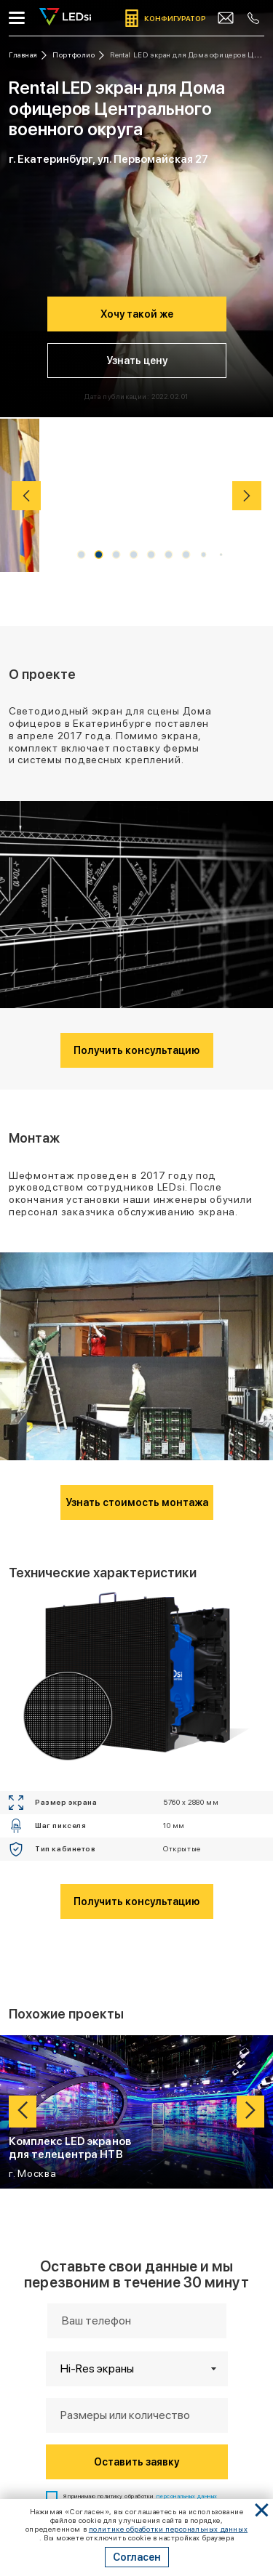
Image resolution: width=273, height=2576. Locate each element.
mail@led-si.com (136, 2320)
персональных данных (187, 2081)
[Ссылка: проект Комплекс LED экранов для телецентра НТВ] (136, 1697)
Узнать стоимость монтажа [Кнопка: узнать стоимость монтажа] (137, 1087)
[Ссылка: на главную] (28, 55)
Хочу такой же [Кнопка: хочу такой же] (136, 314)
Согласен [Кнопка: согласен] (137, 2557)
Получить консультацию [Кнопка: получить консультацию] (136, 843)
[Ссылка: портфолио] (78, 55)
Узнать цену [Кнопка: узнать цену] (136, 360)
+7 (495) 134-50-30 (136, 2296)
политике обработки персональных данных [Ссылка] (168, 2528)
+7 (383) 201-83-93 (136, 2308)
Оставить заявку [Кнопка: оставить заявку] (136, 2047)
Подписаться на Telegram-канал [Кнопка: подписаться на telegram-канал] (137, 2462)
